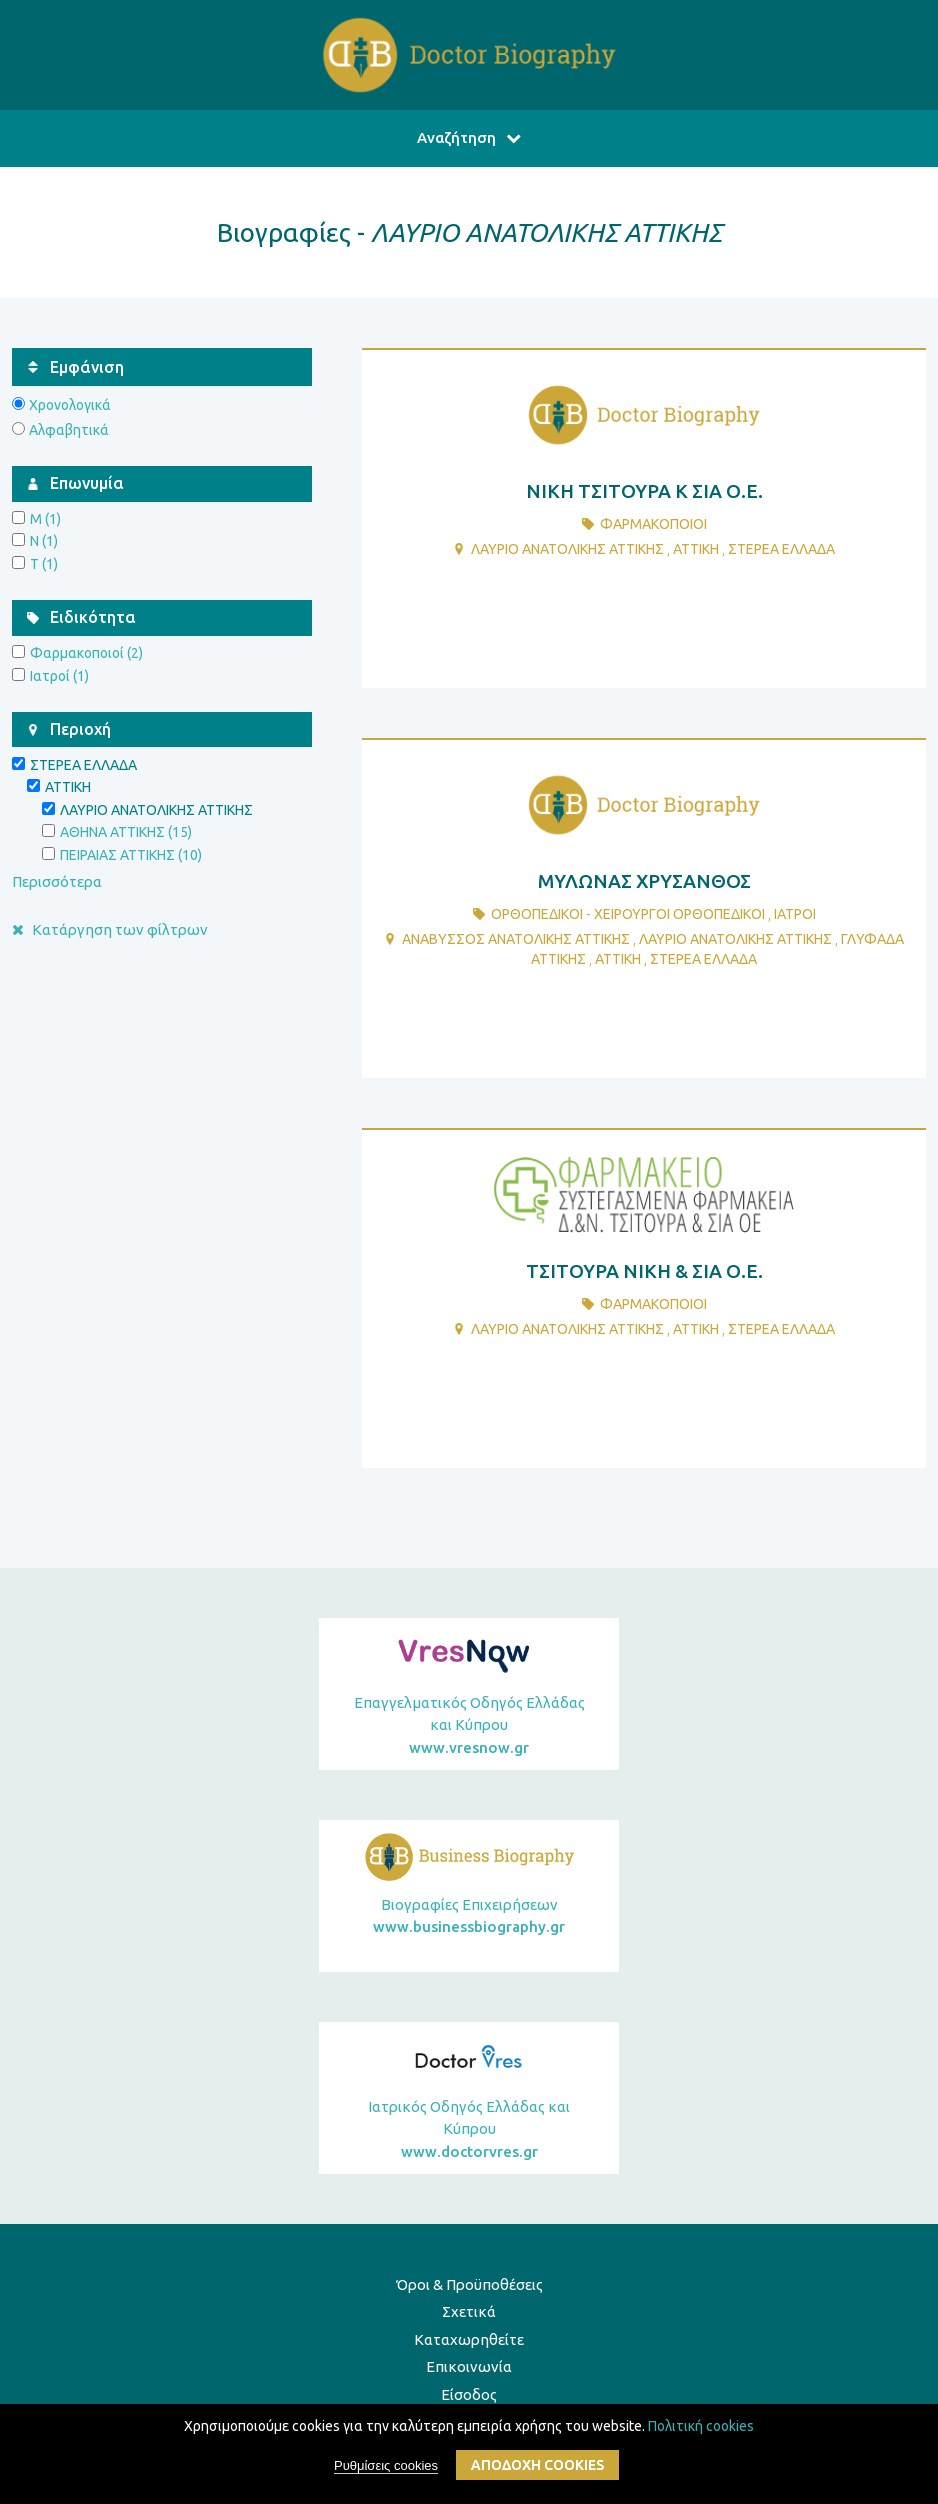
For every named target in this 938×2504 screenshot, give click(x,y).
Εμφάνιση (87, 367)
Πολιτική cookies (701, 2430)
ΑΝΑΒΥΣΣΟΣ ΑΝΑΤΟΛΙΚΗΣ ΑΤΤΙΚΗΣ (516, 939)
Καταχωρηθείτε (469, 2339)
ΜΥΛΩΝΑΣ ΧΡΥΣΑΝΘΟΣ (644, 881)
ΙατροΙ (795, 914)
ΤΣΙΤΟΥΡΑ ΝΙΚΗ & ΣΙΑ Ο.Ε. (644, 1271)
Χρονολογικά (70, 405)
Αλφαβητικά (69, 430)
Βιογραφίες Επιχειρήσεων (469, 1917)
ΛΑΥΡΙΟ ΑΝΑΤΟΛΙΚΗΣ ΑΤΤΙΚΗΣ (567, 549)
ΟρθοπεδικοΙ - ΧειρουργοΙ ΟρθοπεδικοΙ (628, 914)
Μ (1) (45, 519)
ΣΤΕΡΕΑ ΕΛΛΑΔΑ (781, 549)
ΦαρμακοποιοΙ (653, 524)
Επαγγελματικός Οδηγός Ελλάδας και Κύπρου (469, 1727)
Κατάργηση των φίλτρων (110, 929)
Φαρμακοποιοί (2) (86, 653)
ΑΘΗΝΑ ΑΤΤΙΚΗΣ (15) (126, 832)
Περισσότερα (57, 881)
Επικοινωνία (469, 2366)
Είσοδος (469, 2394)
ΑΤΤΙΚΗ (696, 549)
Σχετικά (469, 2311)
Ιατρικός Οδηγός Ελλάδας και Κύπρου (469, 2131)
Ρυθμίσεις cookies (386, 2470)
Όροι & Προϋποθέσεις (469, 2284)
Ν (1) (44, 541)
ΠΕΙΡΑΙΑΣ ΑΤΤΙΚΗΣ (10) (131, 855)
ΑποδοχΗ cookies (537, 2470)
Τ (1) (44, 564)
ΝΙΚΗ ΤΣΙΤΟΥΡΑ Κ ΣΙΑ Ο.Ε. (644, 491)
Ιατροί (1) (59, 676)
